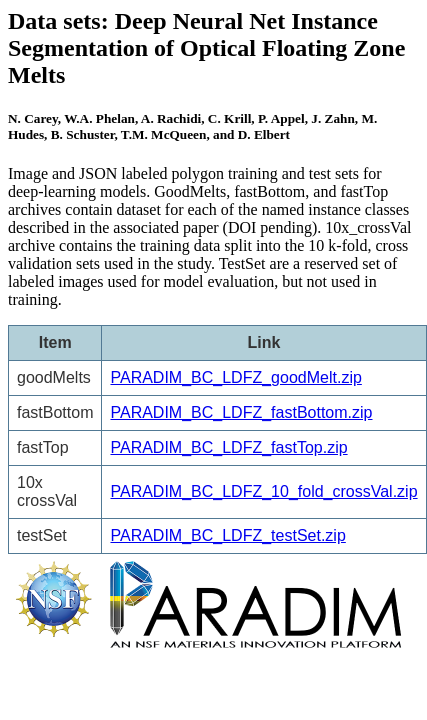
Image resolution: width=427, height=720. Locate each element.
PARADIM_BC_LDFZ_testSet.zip (227, 535)
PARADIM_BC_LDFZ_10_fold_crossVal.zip (263, 491)
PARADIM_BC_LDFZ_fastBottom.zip (241, 412)
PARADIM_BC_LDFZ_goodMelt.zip (235, 377)
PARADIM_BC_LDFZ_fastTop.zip (228, 447)
